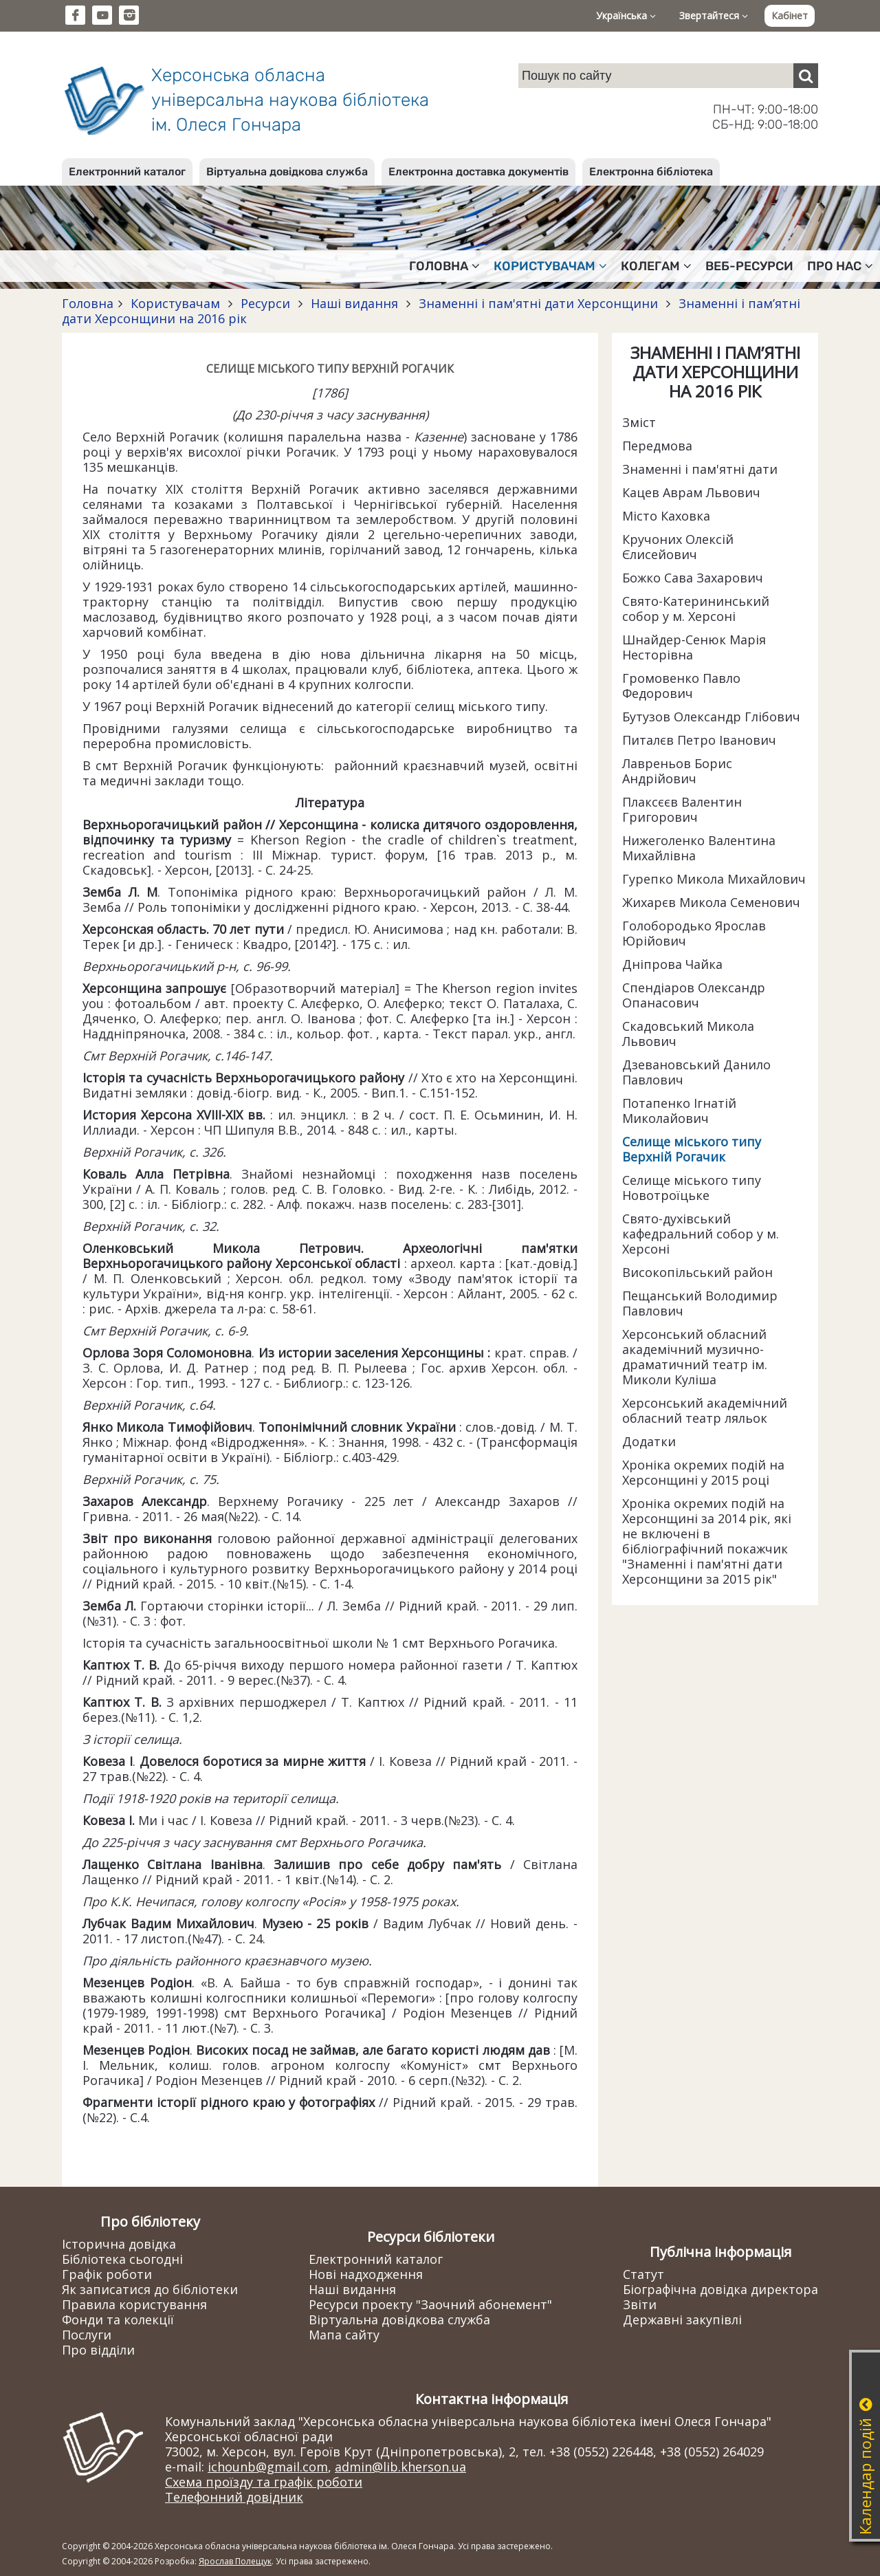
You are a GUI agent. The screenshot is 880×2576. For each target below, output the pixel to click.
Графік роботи (107, 2274)
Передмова (657, 445)
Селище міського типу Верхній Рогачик (691, 1149)
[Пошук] (805, 75)
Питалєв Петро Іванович (699, 739)
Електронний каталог (127, 171)
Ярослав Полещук (235, 2561)
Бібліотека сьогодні (122, 2259)
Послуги (86, 2334)
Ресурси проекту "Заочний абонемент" (430, 2304)
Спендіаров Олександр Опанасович (693, 995)
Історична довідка (119, 2244)
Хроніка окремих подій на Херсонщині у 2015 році (703, 1472)
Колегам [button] (656, 266)
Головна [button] (444, 266)
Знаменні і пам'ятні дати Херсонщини (538, 303)
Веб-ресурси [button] (749, 266)
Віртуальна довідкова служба (287, 171)
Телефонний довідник (234, 2497)
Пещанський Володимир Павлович (700, 1303)
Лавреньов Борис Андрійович (677, 771)
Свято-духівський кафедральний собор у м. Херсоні (700, 1233)
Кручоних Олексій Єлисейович (678, 547)
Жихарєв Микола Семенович (711, 902)
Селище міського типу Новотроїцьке (691, 1187)
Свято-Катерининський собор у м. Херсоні (695, 608)
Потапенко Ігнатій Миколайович (679, 1110)
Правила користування (134, 2304)
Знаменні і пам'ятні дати (700, 469)
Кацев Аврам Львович (691, 492)
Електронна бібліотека (651, 171)
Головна (87, 303)
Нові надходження (366, 2274)
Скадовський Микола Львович (688, 1033)
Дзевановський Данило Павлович (696, 1072)
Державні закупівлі (682, 2319)
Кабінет (789, 15)
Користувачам (175, 303)
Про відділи (98, 2350)
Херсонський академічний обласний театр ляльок (704, 1410)
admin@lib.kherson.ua (400, 2466)
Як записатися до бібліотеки (150, 2289)
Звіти (640, 2304)
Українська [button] (626, 15)
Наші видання (354, 303)
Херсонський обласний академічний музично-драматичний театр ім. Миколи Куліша (694, 1357)
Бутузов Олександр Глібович (711, 716)
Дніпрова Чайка (672, 964)
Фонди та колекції (118, 2319)
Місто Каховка (666, 515)
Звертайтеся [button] (713, 15)
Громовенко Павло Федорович (681, 685)
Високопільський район (697, 1272)
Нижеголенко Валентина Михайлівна (699, 848)
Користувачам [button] (550, 266)
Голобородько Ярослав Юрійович (694, 933)
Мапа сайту (344, 2334)
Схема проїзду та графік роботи (263, 2482)
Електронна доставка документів (478, 171)
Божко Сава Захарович (692, 577)
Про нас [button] (840, 266)
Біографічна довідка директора (720, 2289)
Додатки (649, 1441)
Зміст (639, 422)
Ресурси (265, 303)
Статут (643, 2274)
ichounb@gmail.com (268, 2466)
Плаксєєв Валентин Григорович (682, 809)
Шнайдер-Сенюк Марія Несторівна (694, 647)
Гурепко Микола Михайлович (714, 878)
